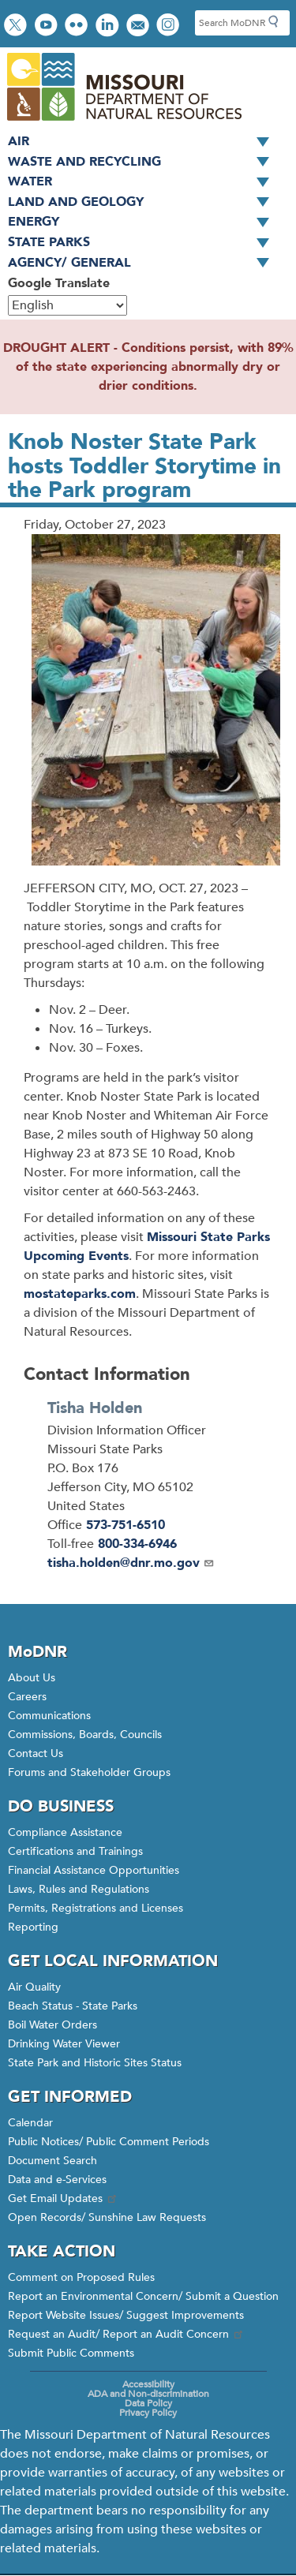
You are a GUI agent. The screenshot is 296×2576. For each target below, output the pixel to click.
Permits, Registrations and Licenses (95, 1908)
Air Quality (34, 1987)
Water (144, 182)
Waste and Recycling (144, 162)
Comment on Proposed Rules (81, 2277)
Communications (49, 1715)
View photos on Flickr (78, 26)
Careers (27, 1696)
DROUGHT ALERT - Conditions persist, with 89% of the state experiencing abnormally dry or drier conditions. (148, 366)
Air (144, 142)
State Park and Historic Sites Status (95, 2062)
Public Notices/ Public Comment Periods (108, 2141)
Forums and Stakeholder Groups (89, 1772)
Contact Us (35, 1753)
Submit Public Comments (71, 2353)
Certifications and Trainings (75, 1851)
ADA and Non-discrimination (148, 2393)
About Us (31, 1677)
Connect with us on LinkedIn (109, 26)
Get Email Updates (63, 2198)
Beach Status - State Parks (72, 2005)
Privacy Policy (148, 2412)
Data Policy (148, 2403)
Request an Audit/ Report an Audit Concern (126, 2334)
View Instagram (169, 26)
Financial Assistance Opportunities (93, 1870)
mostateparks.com (80, 1294)
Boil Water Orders (52, 2024)
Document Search (52, 2160)
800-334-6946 (137, 1544)
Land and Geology (144, 203)
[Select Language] (67, 305)
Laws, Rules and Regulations (78, 1889)
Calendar (30, 2122)
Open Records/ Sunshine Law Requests (107, 2217)
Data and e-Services (57, 2179)
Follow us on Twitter (17, 26)
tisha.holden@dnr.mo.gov (131, 1563)
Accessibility (148, 2384)
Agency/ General (144, 263)
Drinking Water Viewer (64, 2043)
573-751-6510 (125, 1525)
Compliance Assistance (65, 1832)
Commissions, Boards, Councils (85, 1734)
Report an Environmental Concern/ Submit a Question (143, 2296)
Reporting (33, 1927)
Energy (144, 222)
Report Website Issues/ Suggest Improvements (126, 2315)
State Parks (144, 243)
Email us (139, 26)
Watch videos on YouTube (48, 26)
